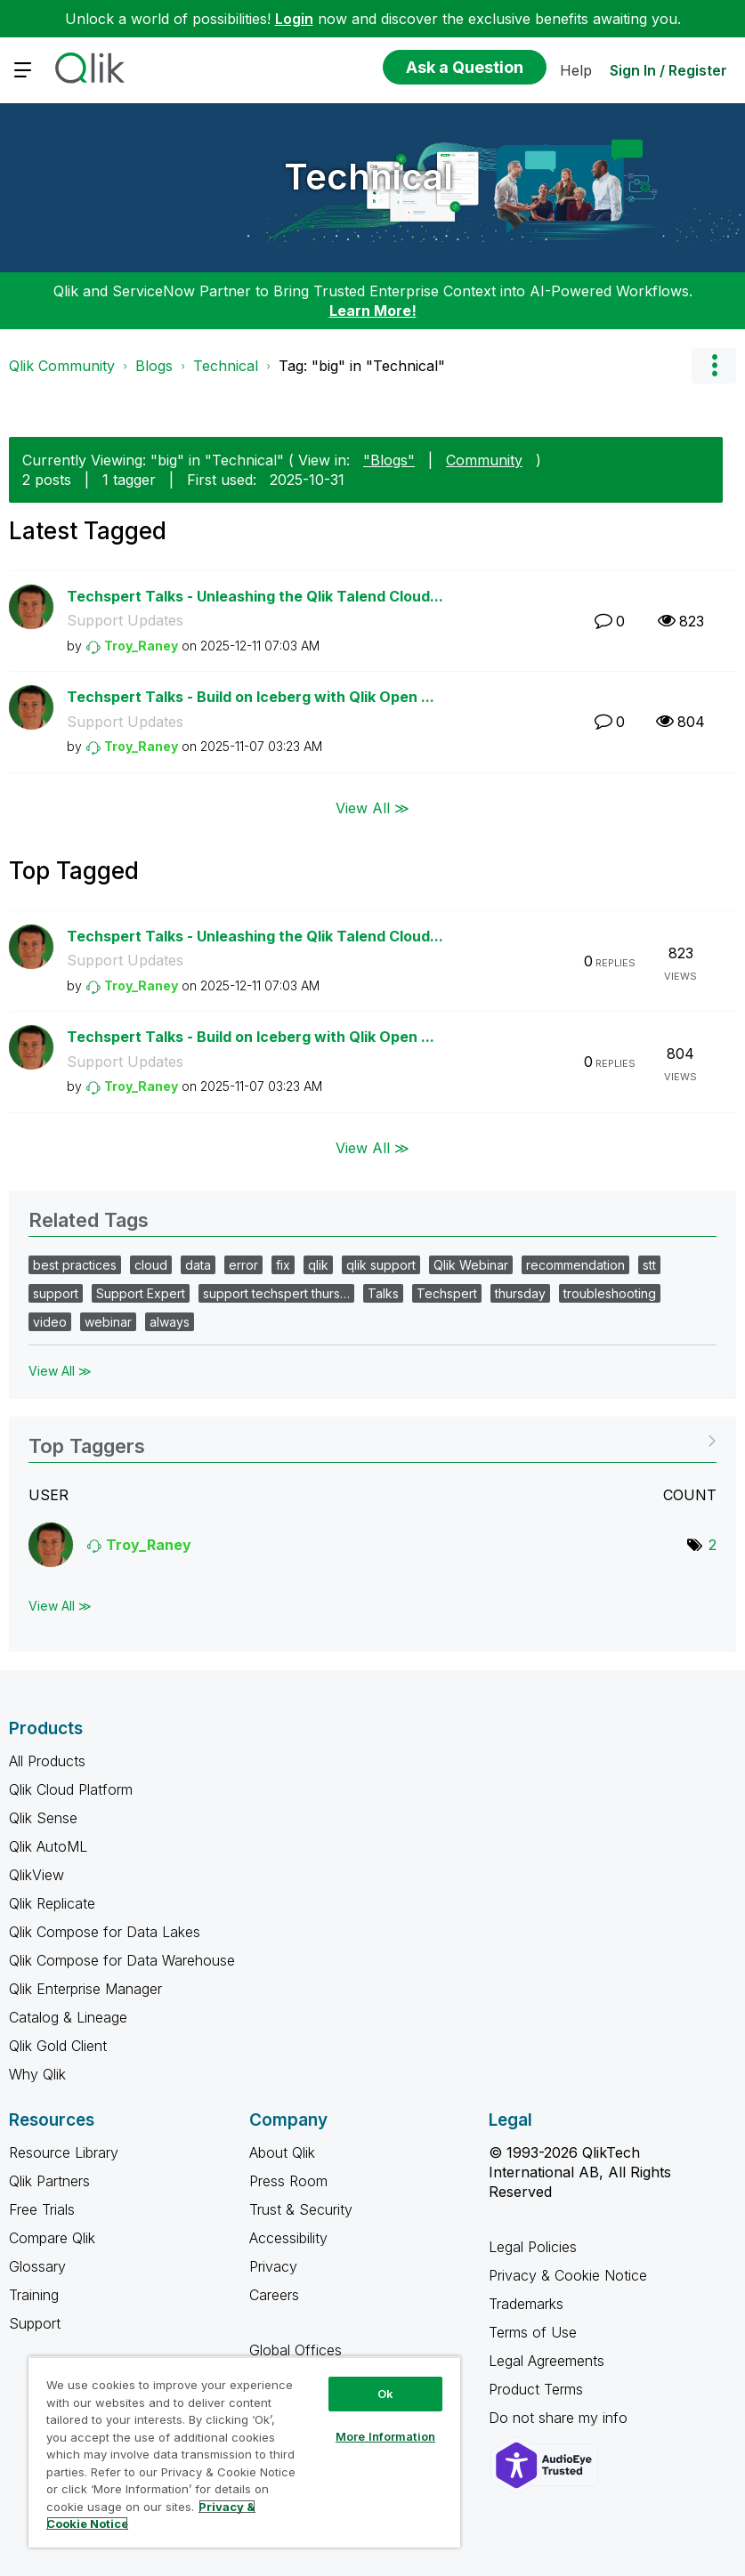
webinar (108, 1321)
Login (294, 19)
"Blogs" (389, 460)
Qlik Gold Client (58, 2046)
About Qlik (282, 2152)
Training (34, 2295)
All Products (47, 1761)
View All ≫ (372, 808)
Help (576, 70)
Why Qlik (37, 2074)
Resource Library (63, 2152)
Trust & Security (300, 2209)
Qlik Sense (43, 1818)
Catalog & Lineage (68, 2017)
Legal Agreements (546, 2361)
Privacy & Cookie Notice (568, 2275)
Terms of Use (533, 2332)
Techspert (447, 1293)
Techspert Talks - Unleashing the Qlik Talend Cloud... (255, 596)
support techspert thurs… (276, 1293)
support (55, 1293)
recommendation (575, 1264)
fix (283, 1264)
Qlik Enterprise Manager (85, 1989)
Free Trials (42, 2209)
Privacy (273, 2266)
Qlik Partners (49, 2181)
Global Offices (295, 2350)
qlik (318, 1264)
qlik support (381, 1264)
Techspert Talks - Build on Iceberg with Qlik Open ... (250, 697)
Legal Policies (533, 2247)
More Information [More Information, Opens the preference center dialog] (385, 2436)
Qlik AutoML (48, 1846)
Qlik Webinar (470, 1264)
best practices (75, 1264)
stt (649, 1264)
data (198, 1264)
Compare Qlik (52, 2238)
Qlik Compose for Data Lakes (104, 1932)
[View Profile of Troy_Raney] (141, 645)
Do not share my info (560, 2418)
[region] (244, 2452)
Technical (368, 176)
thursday (520, 1293)
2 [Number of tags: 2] (713, 1545)
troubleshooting (609, 1293)
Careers (274, 2295)
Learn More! (373, 310)
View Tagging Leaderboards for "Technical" (372, 1440)
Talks (383, 1293)
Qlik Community (62, 366)
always (170, 1321)
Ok (385, 2393)
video (50, 1321)
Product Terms (536, 2389)
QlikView (36, 1875)
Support (35, 2323)
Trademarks (526, 2304)
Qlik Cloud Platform (71, 1789)
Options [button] (714, 366)
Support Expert (140, 1293)
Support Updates (125, 620)
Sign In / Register (668, 70)
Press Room (288, 2181)
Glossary (37, 2266)
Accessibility (288, 2238)
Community (484, 460)
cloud (150, 1264)
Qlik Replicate (52, 1903)
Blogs (154, 366)
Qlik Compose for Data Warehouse (122, 1960)
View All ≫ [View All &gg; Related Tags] (60, 1370)
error (243, 1264)
